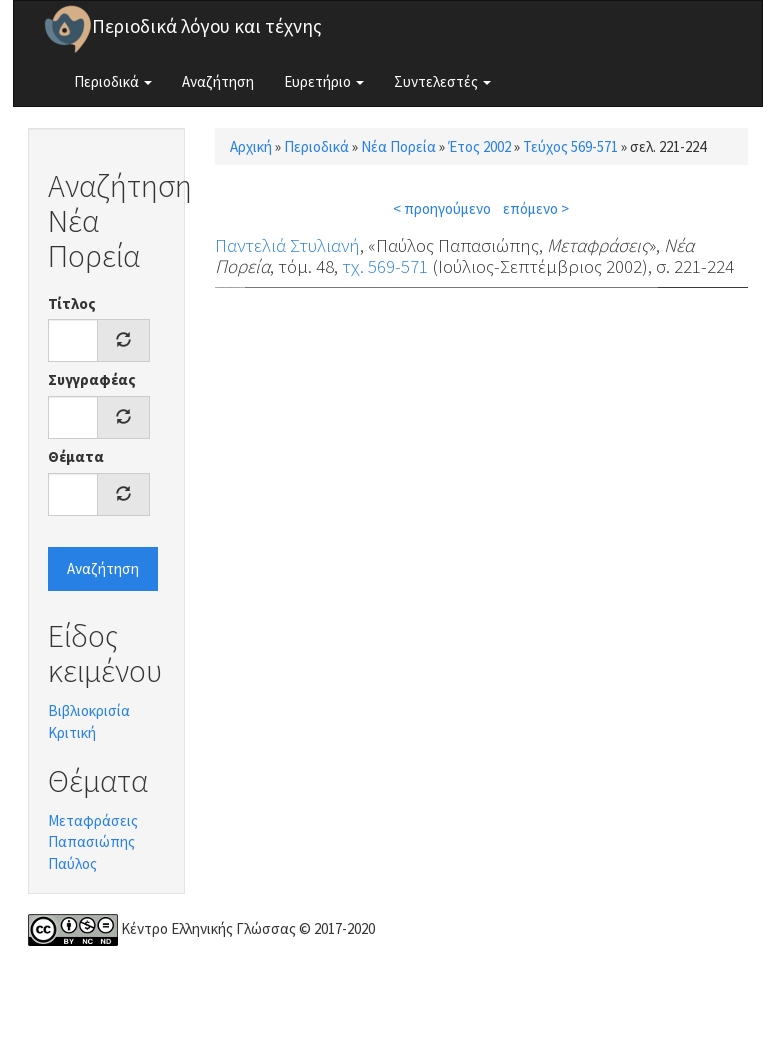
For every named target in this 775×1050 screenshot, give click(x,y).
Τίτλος (72, 303)
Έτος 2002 (479, 146)
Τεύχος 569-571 (570, 146)
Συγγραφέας (92, 379)
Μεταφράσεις (93, 820)
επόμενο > (536, 208)
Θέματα (76, 456)
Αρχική (251, 146)
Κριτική (72, 732)
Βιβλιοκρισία (89, 710)
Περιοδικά (113, 81)
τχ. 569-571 (385, 266)
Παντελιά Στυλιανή (287, 245)
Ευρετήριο (324, 81)
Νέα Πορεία (398, 146)
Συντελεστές (442, 81)
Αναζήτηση (218, 81)
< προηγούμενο (442, 208)
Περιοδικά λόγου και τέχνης (207, 26)
